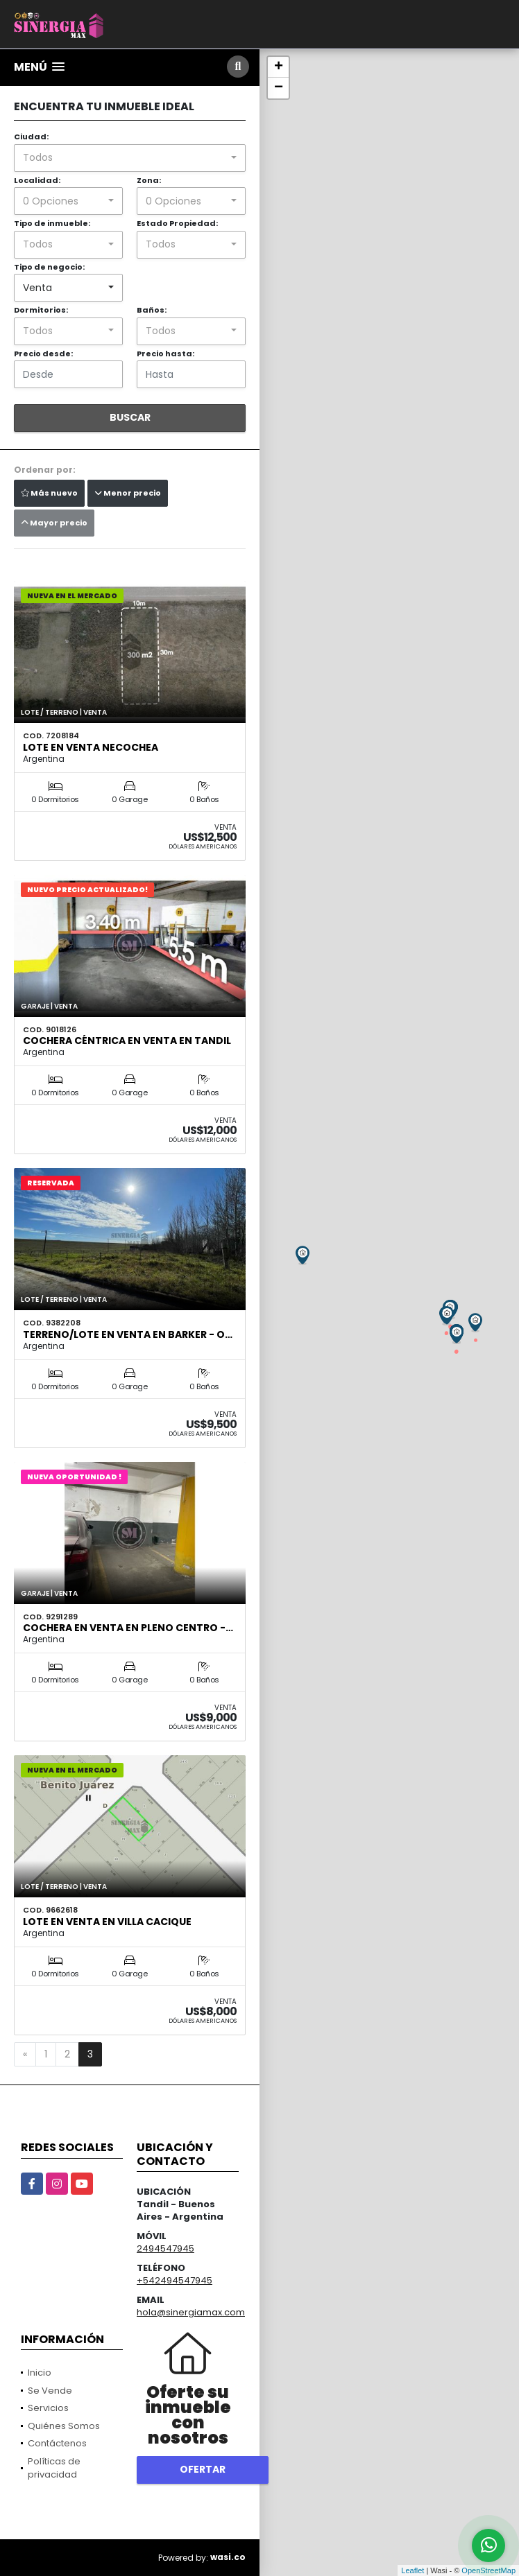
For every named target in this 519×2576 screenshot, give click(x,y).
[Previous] (25, 2054)
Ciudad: (31, 136)
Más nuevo (49, 492)
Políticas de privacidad (54, 2468)
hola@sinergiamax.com (191, 2312)
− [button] (278, 88)
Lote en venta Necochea (90, 747)
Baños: (152, 309)
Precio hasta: (165, 353)
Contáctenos (57, 2443)
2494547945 (165, 2248)
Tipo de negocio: (49, 266)
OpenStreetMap (488, 2570)
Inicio (39, 2372)
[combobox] (130, 158)
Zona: (149, 180)
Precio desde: (43, 353)
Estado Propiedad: (177, 223)
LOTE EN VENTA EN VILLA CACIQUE (107, 1921)
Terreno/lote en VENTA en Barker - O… (127, 1334)
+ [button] (278, 67)
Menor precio (127, 492)
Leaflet (412, 2570)
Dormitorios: (41, 309)
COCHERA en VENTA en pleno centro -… (128, 1628)
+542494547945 (174, 2280)
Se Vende (50, 2390)
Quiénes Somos (64, 2426)
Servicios (48, 2407)
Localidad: (37, 180)
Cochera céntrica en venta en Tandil (127, 1040)
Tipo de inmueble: (52, 223)
